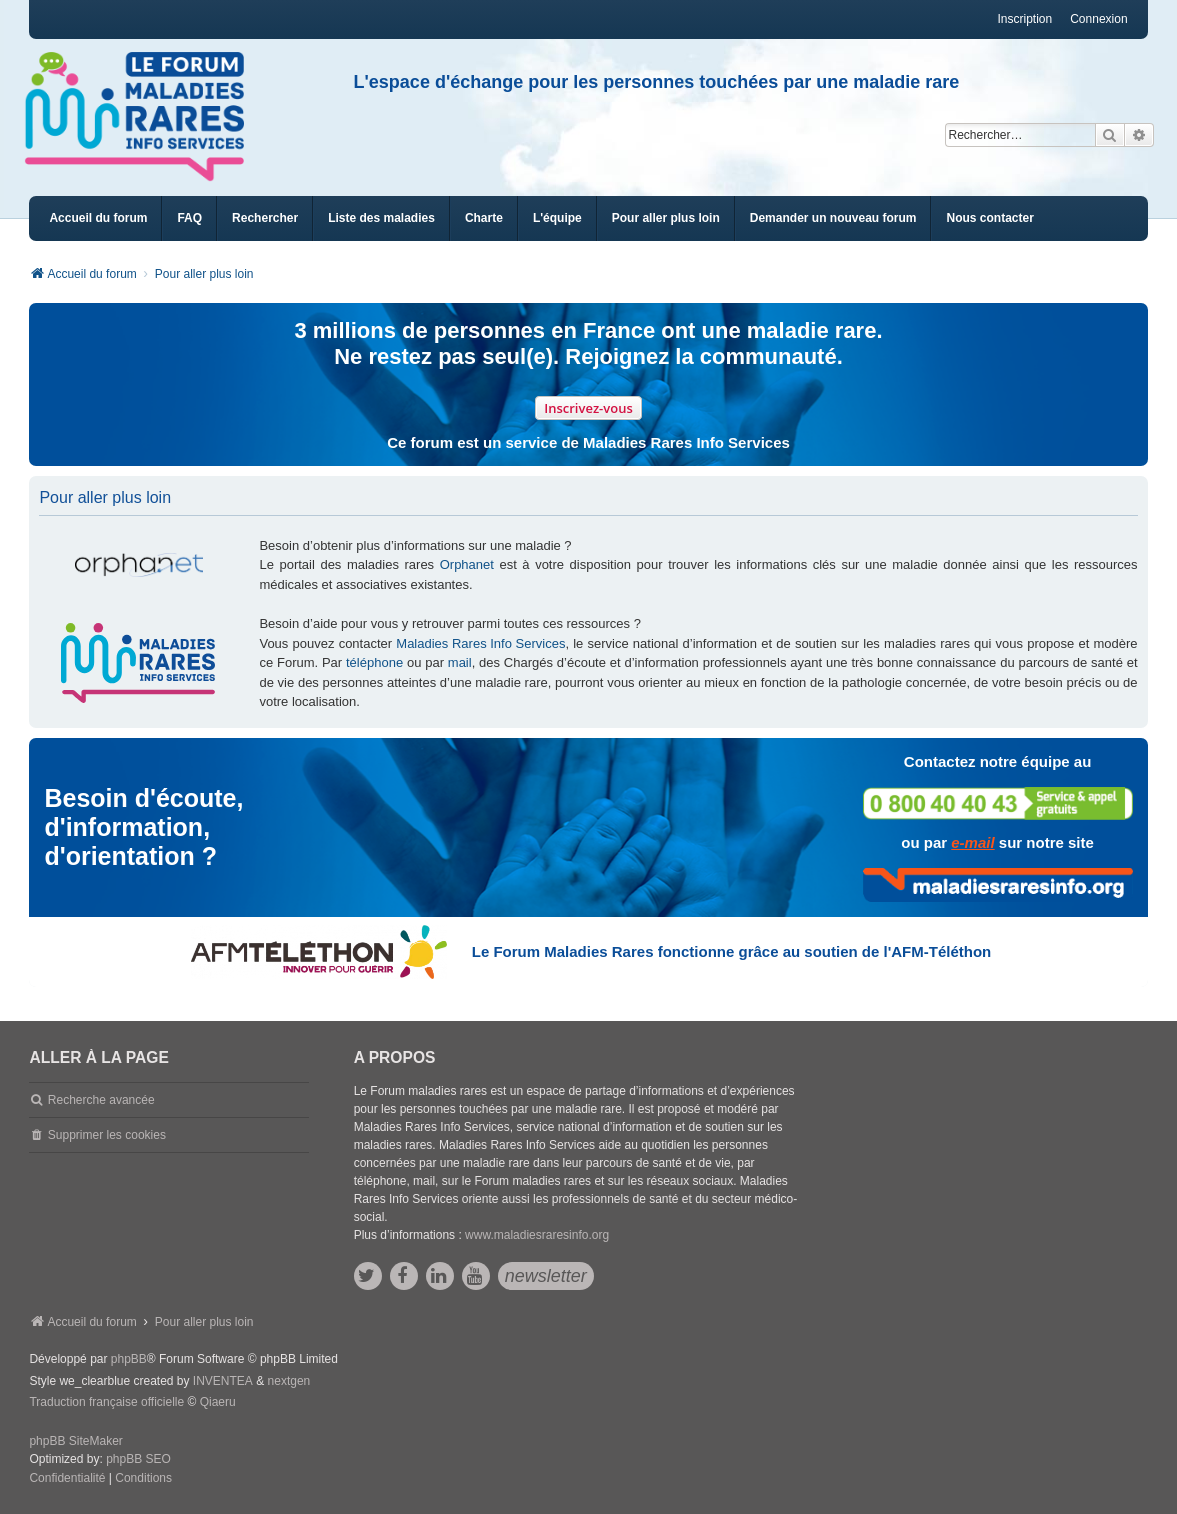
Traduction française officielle (106, 1402)
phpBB (129, 1359)
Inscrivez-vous (588, 408)
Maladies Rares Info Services (480, 643)
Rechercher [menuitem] (265, 218)
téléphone (374, 662)
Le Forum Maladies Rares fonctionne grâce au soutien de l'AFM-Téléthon (731, 951)
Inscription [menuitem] (1024, 19)
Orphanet (467, 564)
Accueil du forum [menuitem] (98, 218)
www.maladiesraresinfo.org (537, 1235)
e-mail (972, 842)
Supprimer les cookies (107, 1135)
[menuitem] (381, 218)
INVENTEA (223, 1381)
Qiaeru (218, 1402)
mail (460, 662)
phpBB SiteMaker (75, 1441)
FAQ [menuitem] (189, 218)
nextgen (289, 1381)
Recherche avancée (101, 1100)
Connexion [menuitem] (1098, 19)
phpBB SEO (138, 1459)
